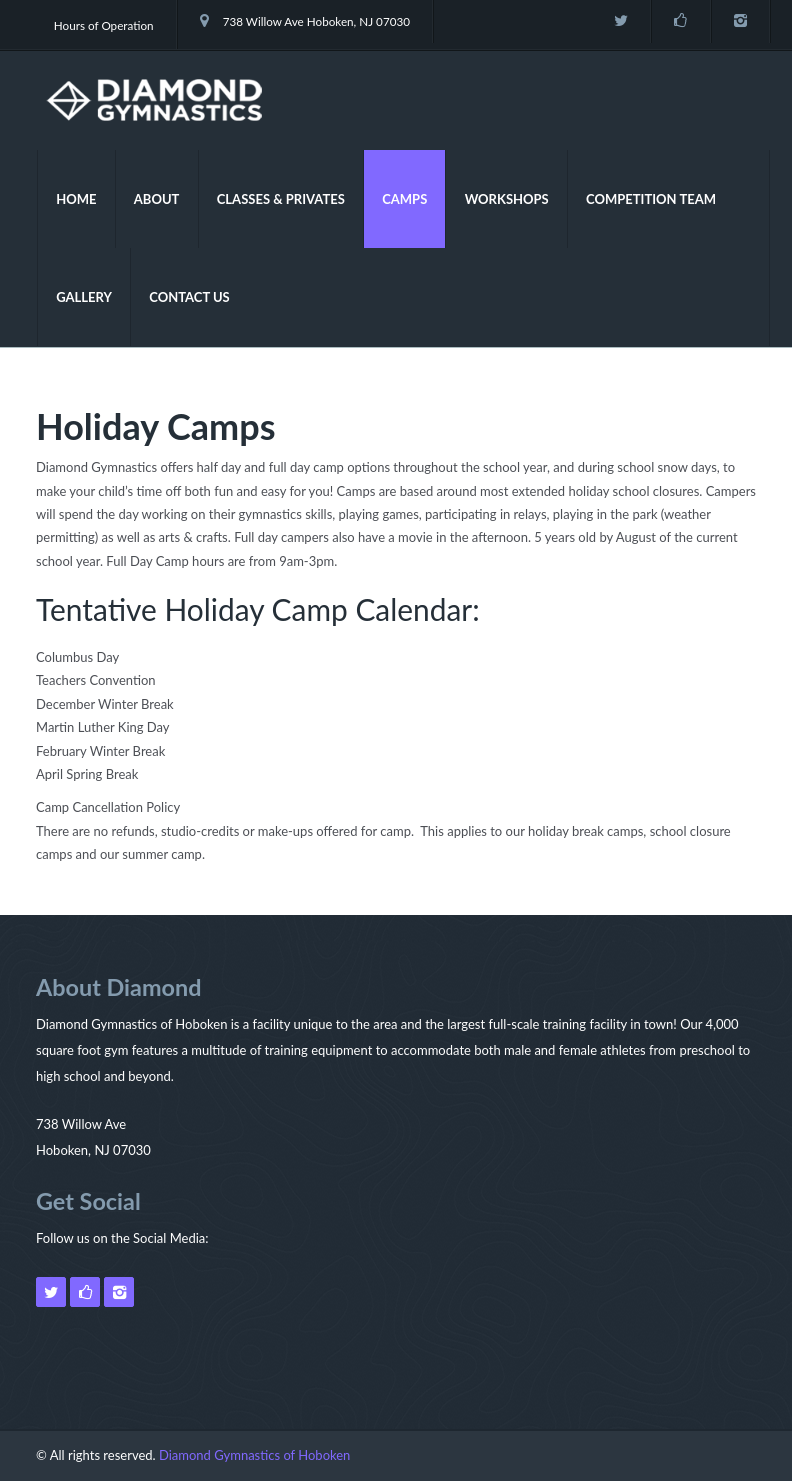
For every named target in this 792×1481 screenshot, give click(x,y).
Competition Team (651, 199)
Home (76, 199)
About (157, 199)
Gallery (84, 297)
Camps (404, 199)
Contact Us (189, 297)
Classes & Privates (281, 199)
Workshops (507, 199)
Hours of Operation (104, 25)
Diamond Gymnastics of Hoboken (254, 1455)
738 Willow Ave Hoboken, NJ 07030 (305, 20)
